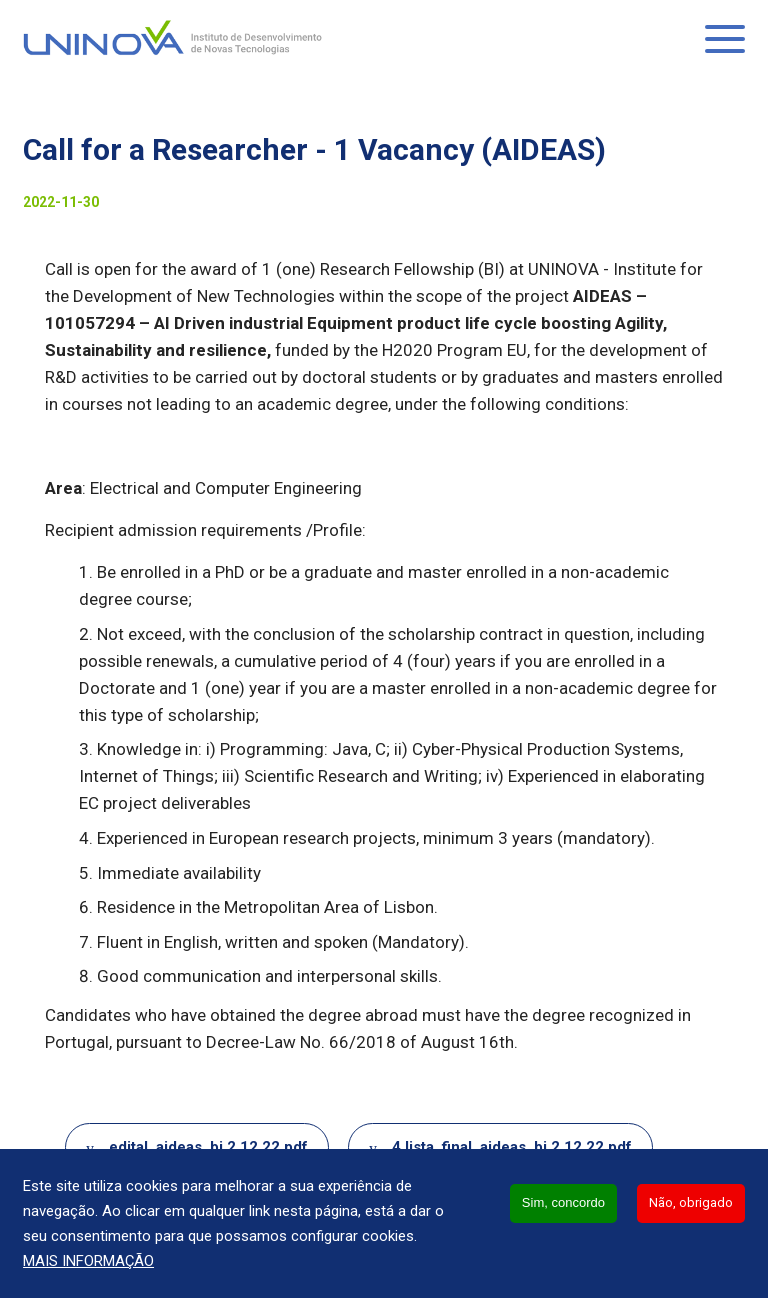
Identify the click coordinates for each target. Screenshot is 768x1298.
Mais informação (88, 1261)
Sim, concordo (563, 1202)
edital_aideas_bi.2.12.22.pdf (208, 1147)
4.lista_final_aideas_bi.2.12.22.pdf (512, 1147)
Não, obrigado (691, 1202)
